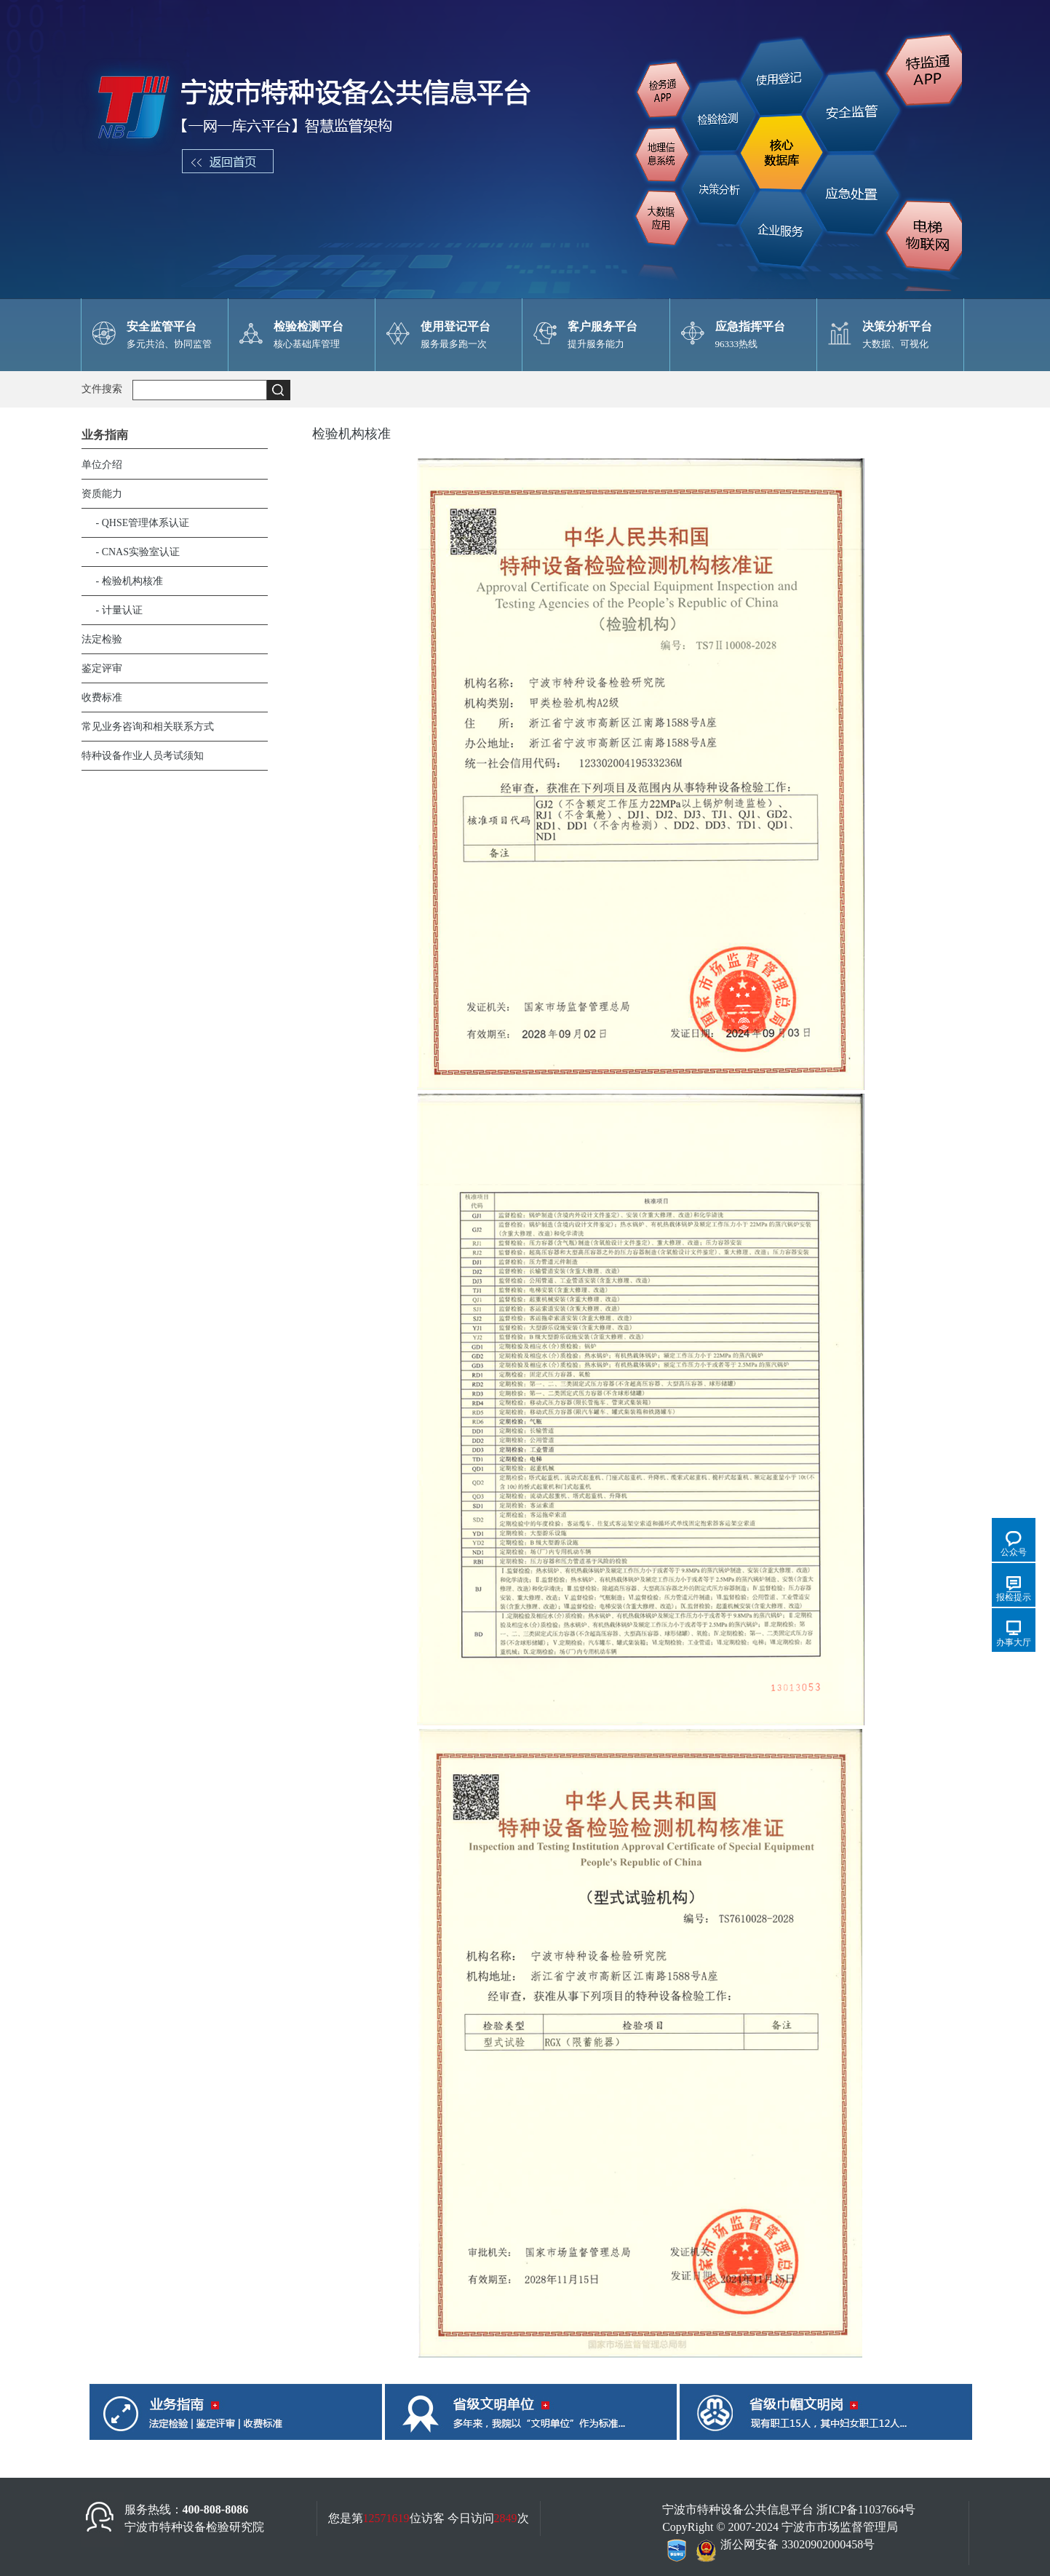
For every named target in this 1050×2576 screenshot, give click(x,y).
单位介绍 (101, 464)
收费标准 (101, 697)
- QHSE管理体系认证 (143, 522)
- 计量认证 (119, 610)
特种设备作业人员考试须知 (142, 755)
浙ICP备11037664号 (865, 2509)
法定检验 (101, 639)
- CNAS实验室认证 (138, 551)
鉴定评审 (101, 668)
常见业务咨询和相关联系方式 (147, 726)
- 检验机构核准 (129, 581)
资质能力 (101, 493)
